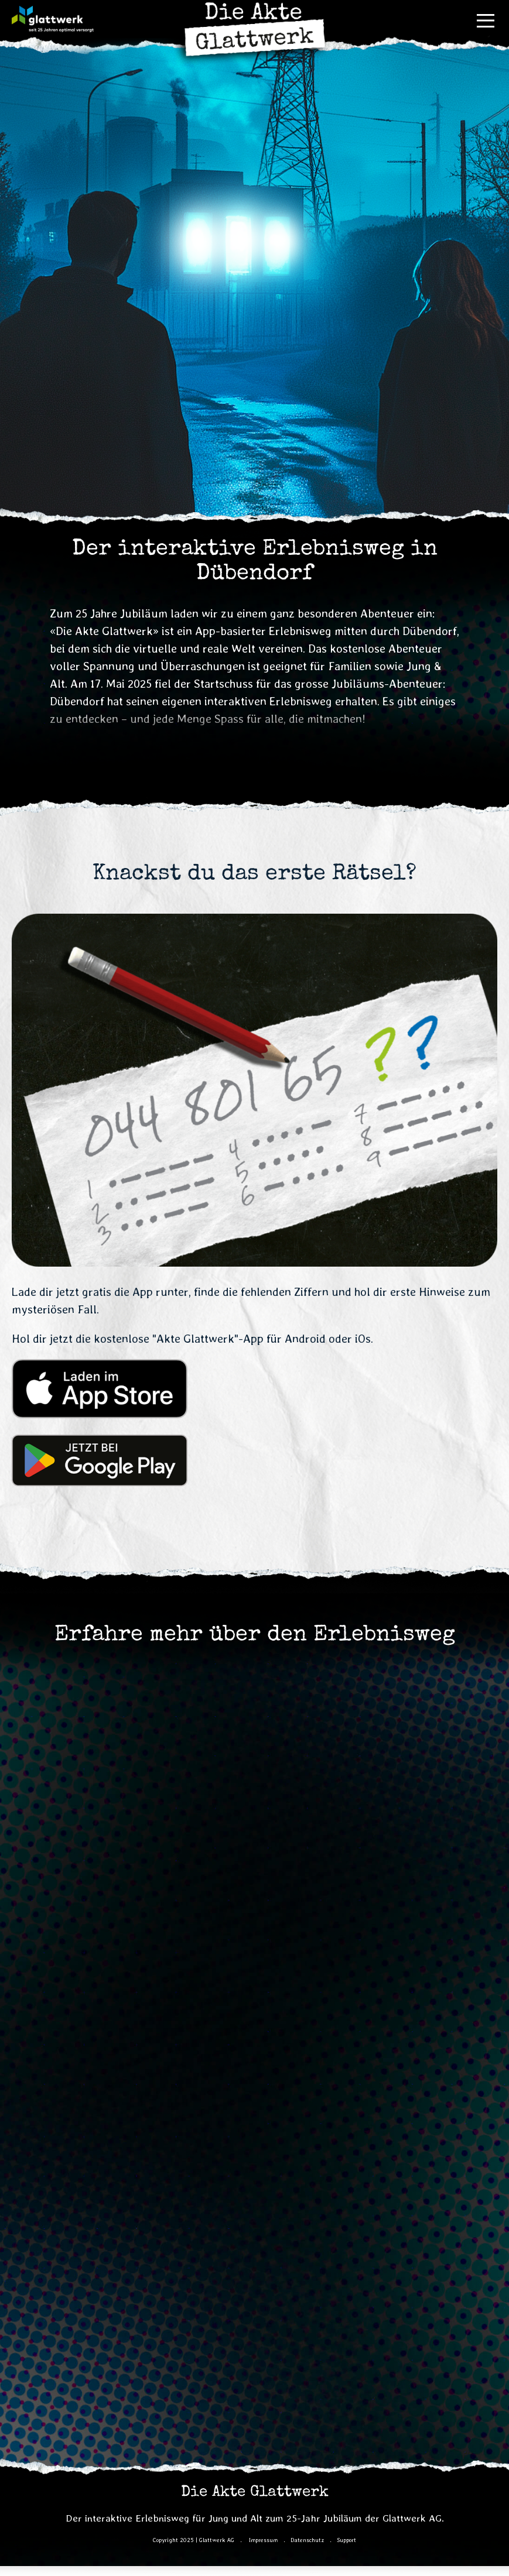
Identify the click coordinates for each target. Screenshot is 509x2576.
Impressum (263, 2539)
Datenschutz (307, 2539)
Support (346, 2539)
